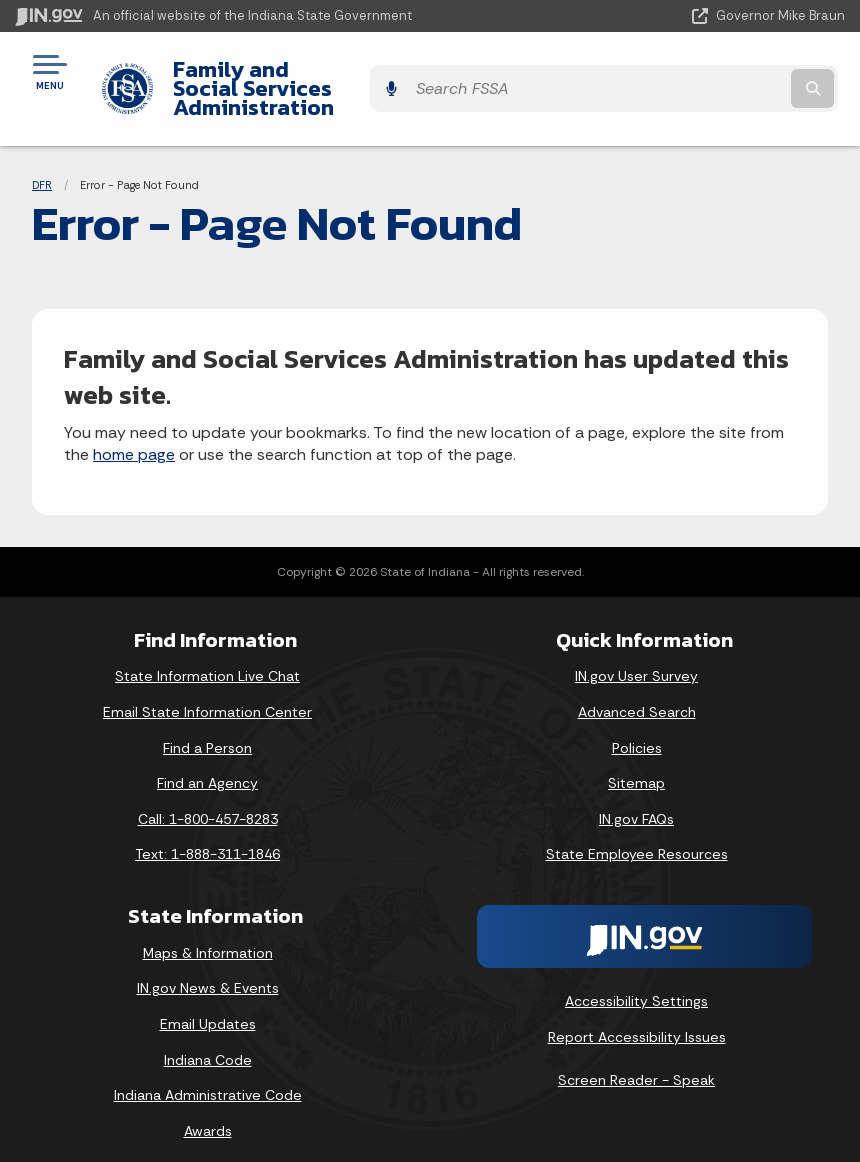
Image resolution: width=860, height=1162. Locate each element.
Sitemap (636, 764)
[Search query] (722, 79)
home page (134, 435)
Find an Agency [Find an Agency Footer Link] (207, 764)
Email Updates (208, 1005)
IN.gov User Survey (636, 657)
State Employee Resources (637, 835)
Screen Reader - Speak (636, 1061)
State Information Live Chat (207, 657)
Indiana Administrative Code (208, 1076)
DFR (42, 165)
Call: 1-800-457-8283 (208, 800)
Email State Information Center (207, 693)
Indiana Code (208, 1040)
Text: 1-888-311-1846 (207, 835)
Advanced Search (637, 693)
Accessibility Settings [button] (636, 982)
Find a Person (207, 728)
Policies (637, 728)
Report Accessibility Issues (637, 1017)
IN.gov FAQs (636, 800)
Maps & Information (208, 934)
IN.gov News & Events (208, 969)
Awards (208, 1112)
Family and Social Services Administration (302, 78)
